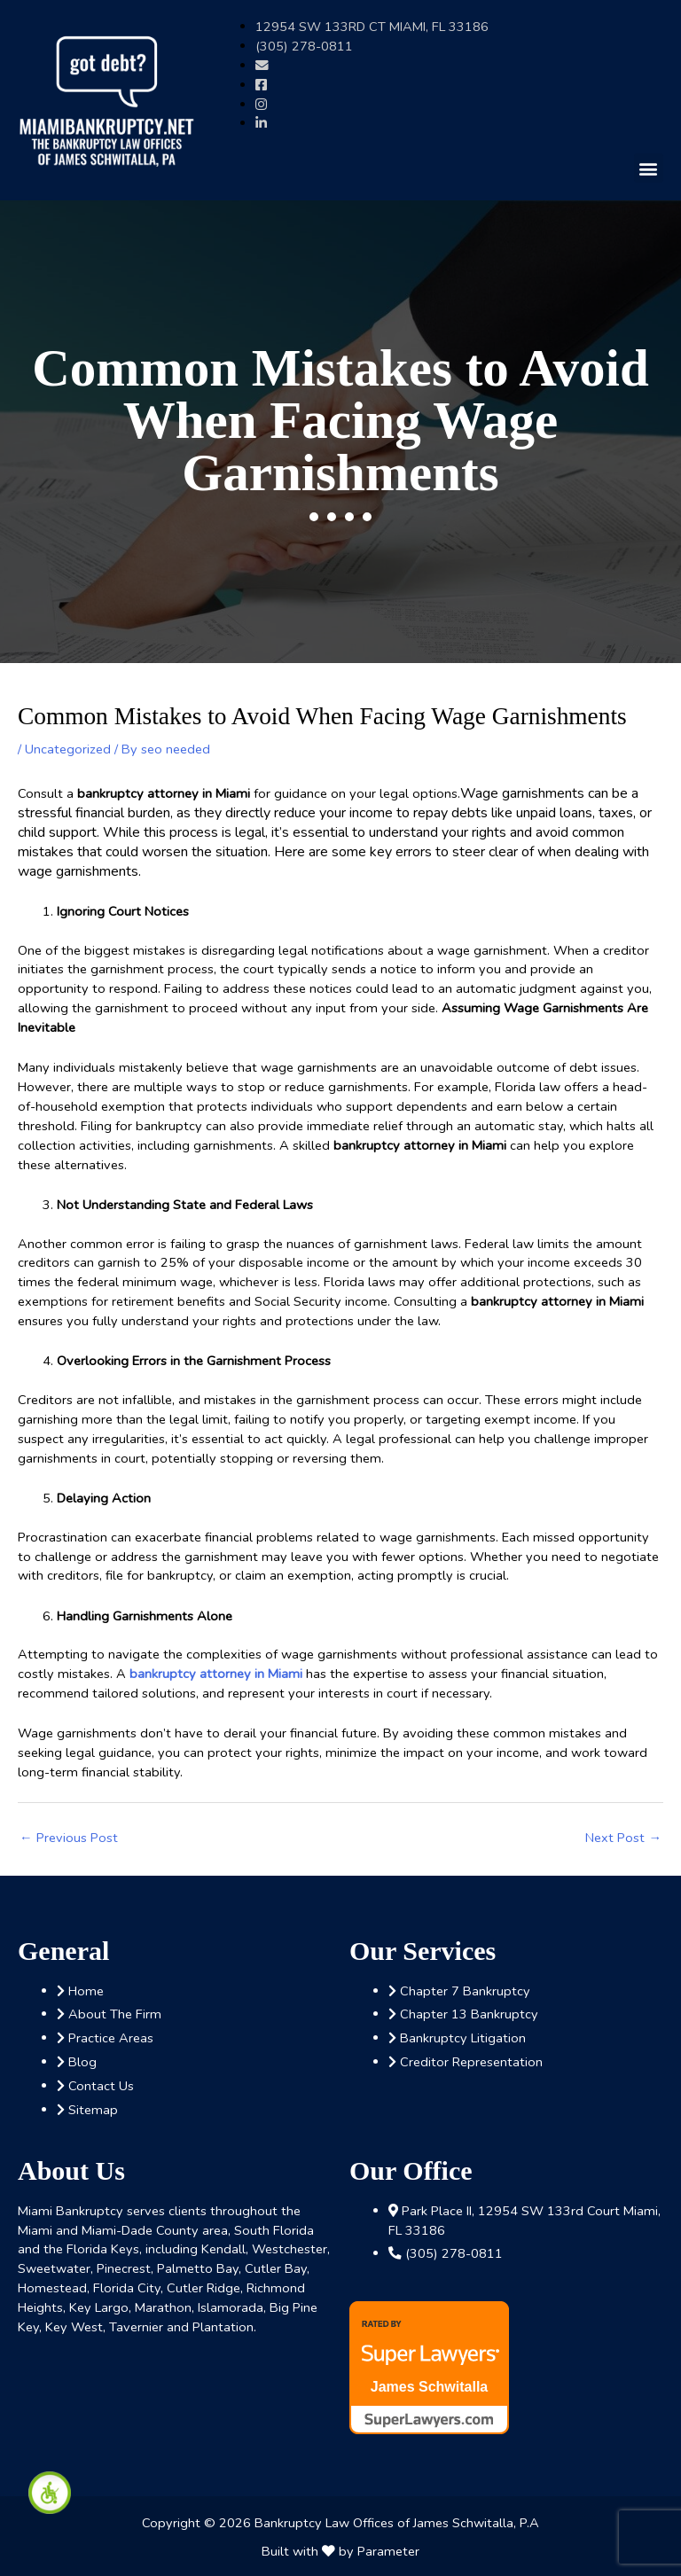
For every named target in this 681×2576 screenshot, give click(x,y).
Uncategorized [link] (68, 749)
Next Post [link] (623, 1837)
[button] (648, 168)
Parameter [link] (388, 2551)
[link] (49, 2492)
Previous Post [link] (69, 1837)
